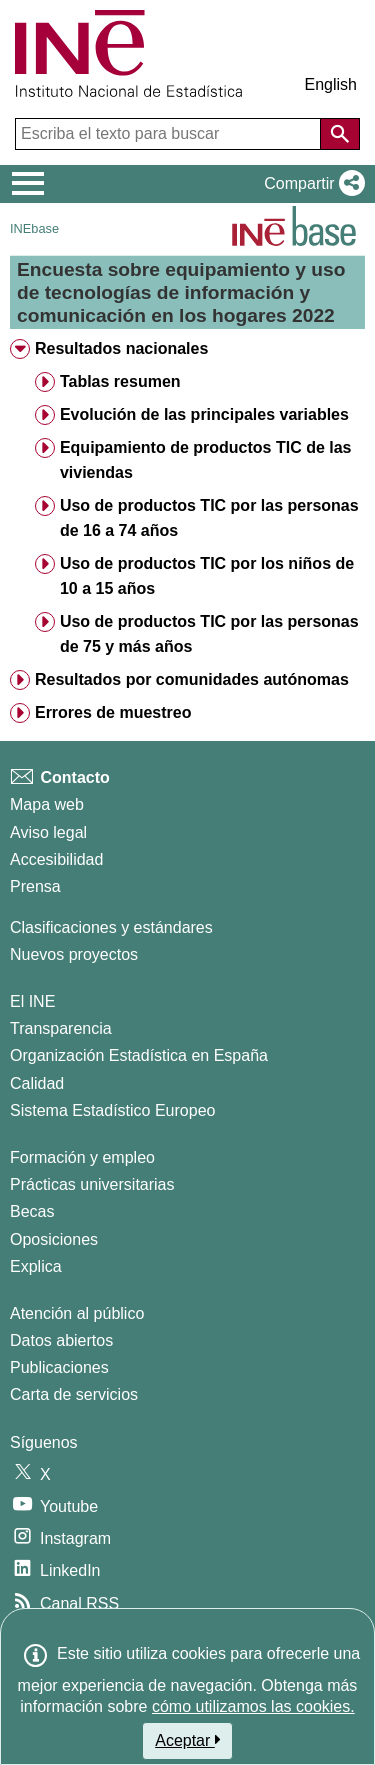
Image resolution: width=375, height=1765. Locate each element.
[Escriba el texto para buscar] (170, 134)
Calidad (37, 1083)
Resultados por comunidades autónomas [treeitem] (192, 679)
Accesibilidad (56, 859)
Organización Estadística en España (139, 1055)
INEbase (34, 228)
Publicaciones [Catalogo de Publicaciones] (59, 1367)
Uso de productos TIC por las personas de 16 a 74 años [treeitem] (209, 518)
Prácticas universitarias (92, 1184)
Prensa (35, 886)
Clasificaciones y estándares (111, 927)
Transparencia (61, 1028)
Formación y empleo (82, 1157)
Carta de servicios (74, 1394)
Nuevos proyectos (74, 954)
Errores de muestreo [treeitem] (113, 712)
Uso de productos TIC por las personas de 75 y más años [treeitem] (209, 634)
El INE (32, 1001)
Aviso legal (48, 832)
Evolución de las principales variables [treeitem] (204, 414)
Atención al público (77, 1313)
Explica (36, 1266)
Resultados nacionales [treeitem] (121, 348)
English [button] (331, 84)
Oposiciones (54, 1239)
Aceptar (187, 1740)
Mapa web (47, 804)
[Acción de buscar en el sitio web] (340, 134)
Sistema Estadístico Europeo (112, 1110)
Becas (32, 1211)
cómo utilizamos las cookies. (253, 1706)
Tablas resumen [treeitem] (120, 381)
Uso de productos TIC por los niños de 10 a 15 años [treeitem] (207, 576)
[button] (310, 184)
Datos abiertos (61, 1340)
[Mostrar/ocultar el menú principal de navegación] (28, 184)
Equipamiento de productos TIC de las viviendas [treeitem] (206, 460)
